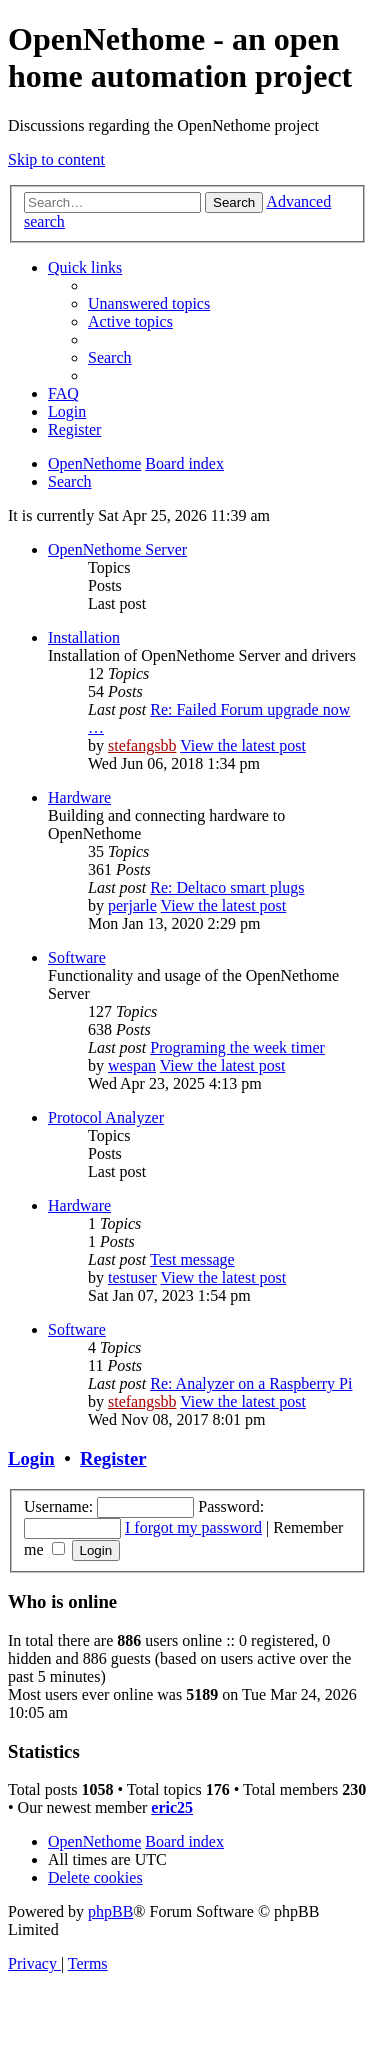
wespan (132, 1065)
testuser (132, 1277)
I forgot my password (193, 1527)
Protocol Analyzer (106, 1117)
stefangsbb (142, 745)
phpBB (110, 1911)
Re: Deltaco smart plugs (227, 887)
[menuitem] (149, 303)
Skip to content (56, 159)
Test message (192, 1259)
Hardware (79, 797)
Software (77, 957)
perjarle (132, 905)
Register (113, 1458)
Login (31, 1458)
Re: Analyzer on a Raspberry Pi (251, 1383)
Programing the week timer (237, 1047)
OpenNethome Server (117, 549)
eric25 (172, 1807)
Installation (84, 637)
